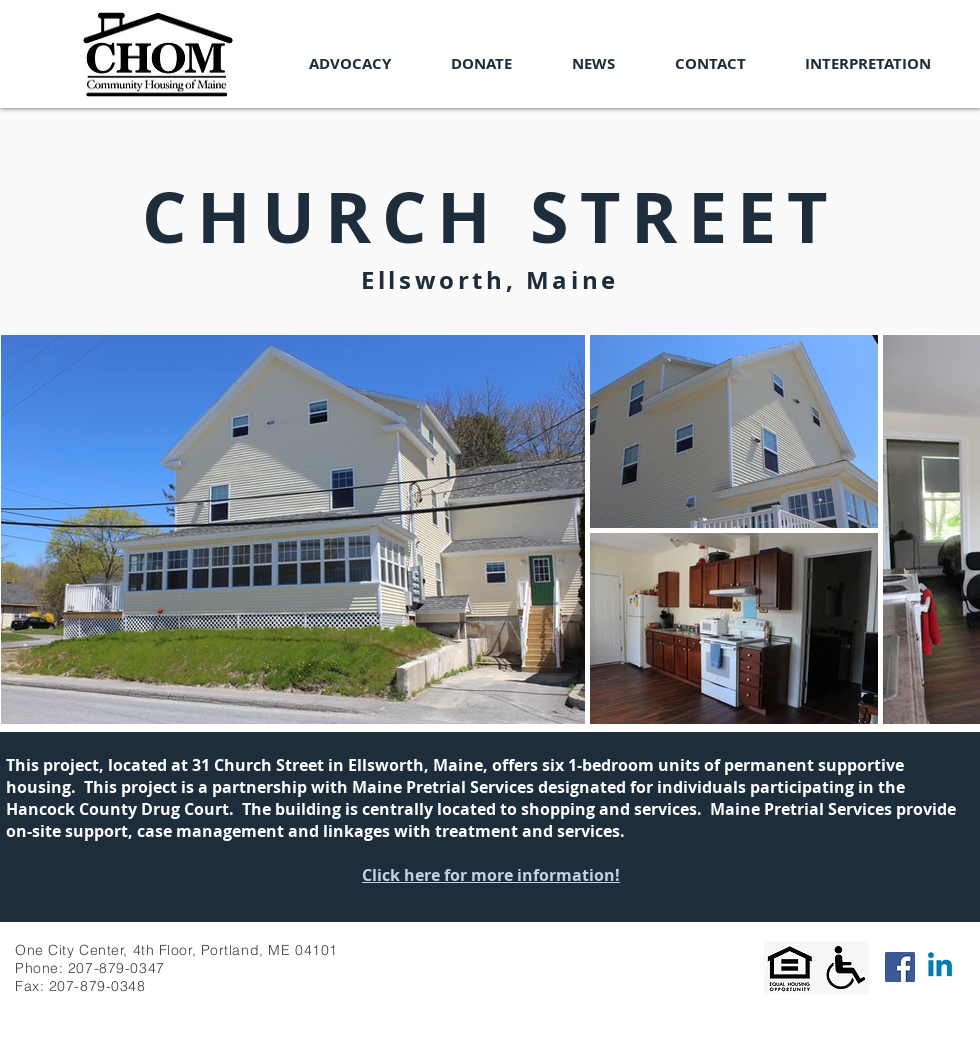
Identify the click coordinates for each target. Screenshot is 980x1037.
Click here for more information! (491, 875)
